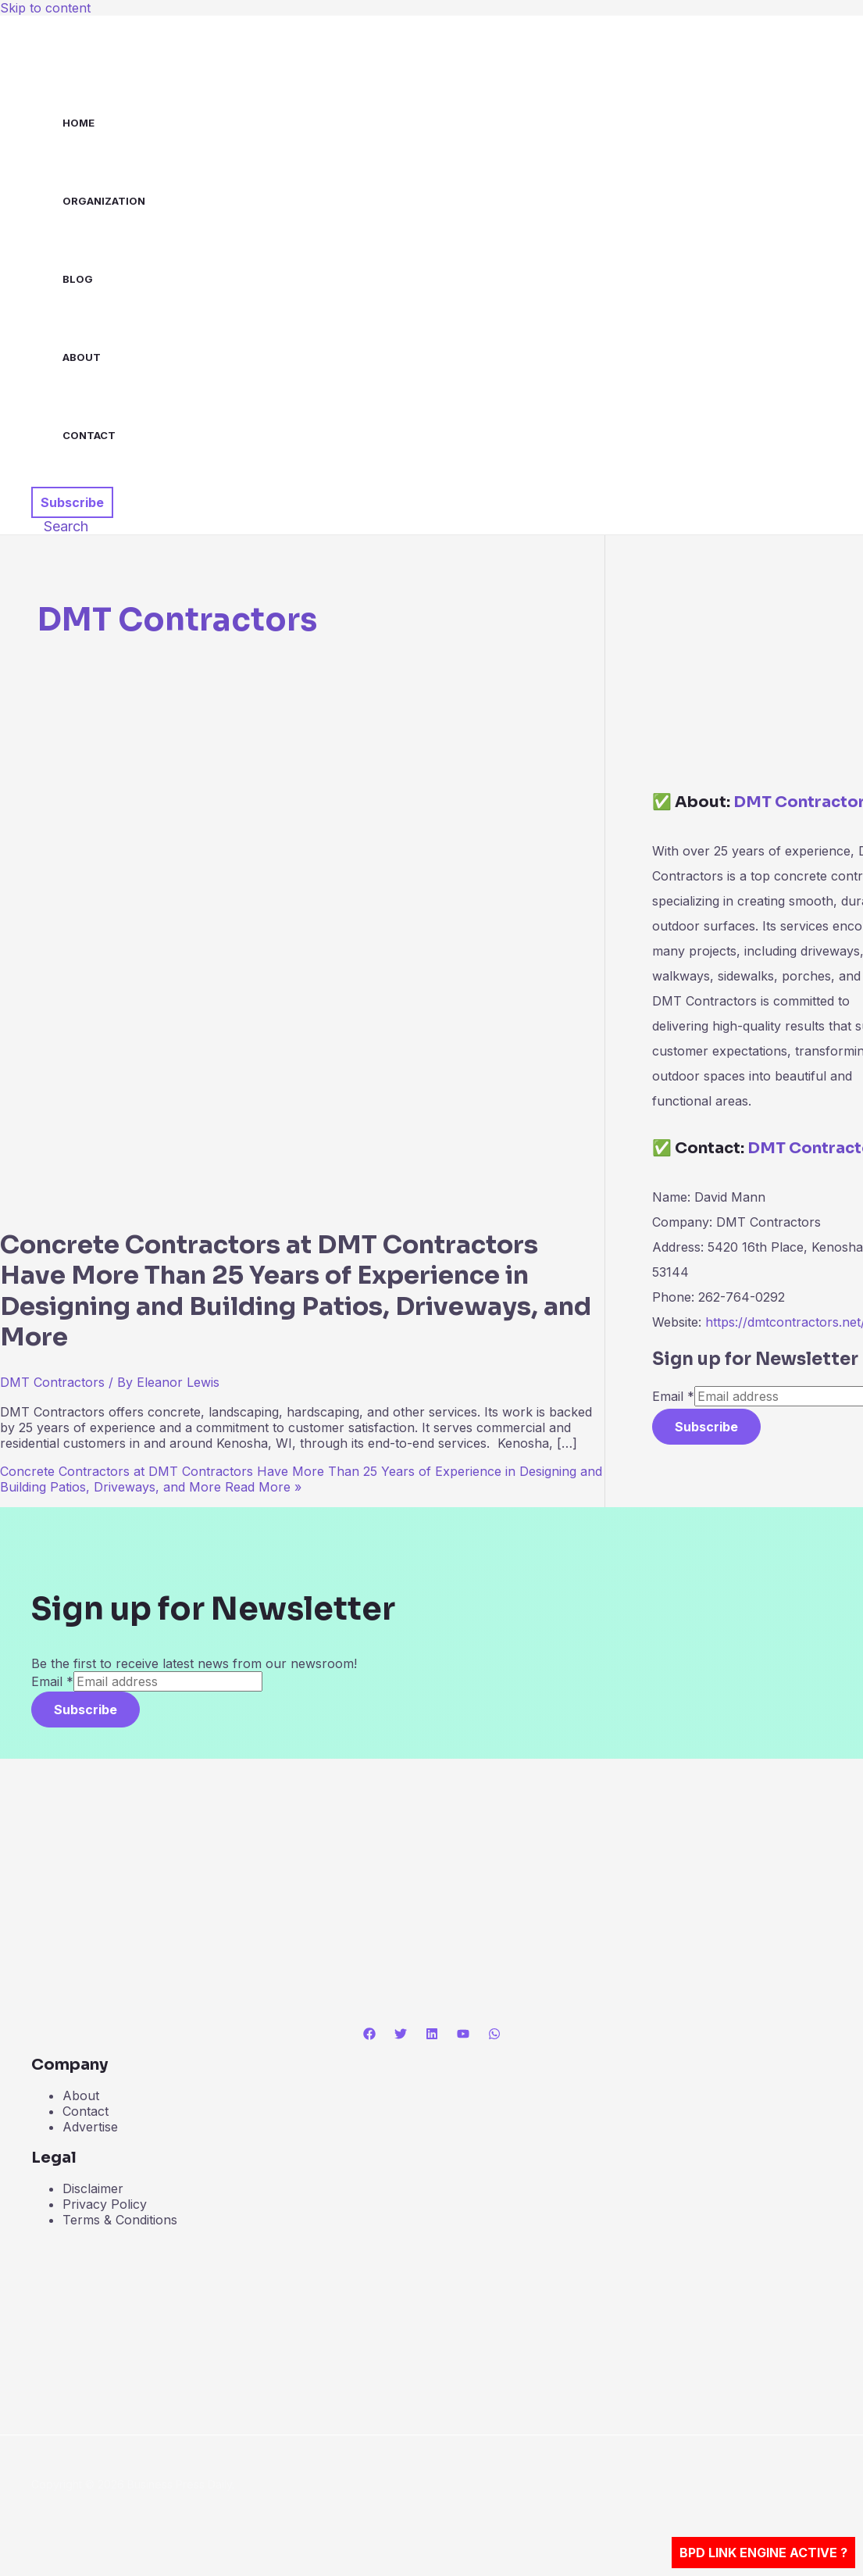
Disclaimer (92, 2188)
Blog (77, 279)
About (81, 357)
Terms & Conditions (119, 2220)
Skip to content (45, 8)
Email (673, 1396)
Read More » (301, 1479)
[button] (72, 502)
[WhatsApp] (494, 2035)
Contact (89, 435)
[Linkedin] (432, 2035)
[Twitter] (400, 2035)
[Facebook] (369, 2035)
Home (78, 122)
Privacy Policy (104, 2204)
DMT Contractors (52, 1382)
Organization (103, 201)
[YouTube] (463, 2035)
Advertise (90, 2127)
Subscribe (706, 1426)
